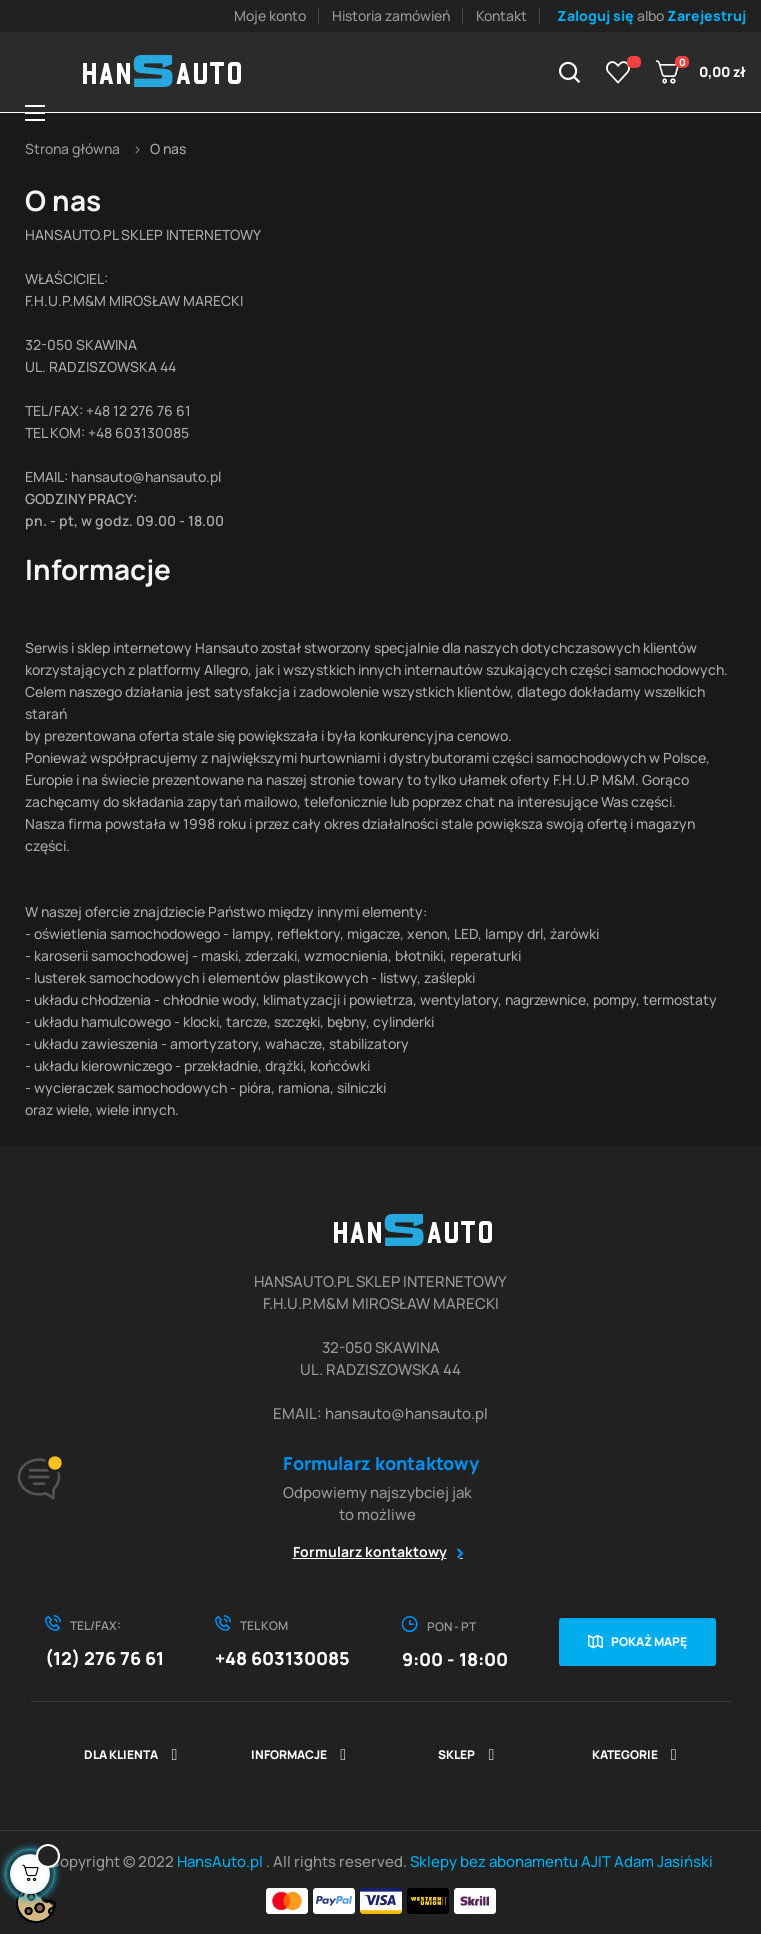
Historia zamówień (391, 15)
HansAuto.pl (221, 1861)
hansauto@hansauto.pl (146, 476)
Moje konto (270, 15)
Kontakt (501, 15)
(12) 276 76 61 (104, 1658)
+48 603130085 (282, 1658)
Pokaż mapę (649, 1641)
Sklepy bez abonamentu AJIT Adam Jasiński (561, 1861)
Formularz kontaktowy (370, 1551)
